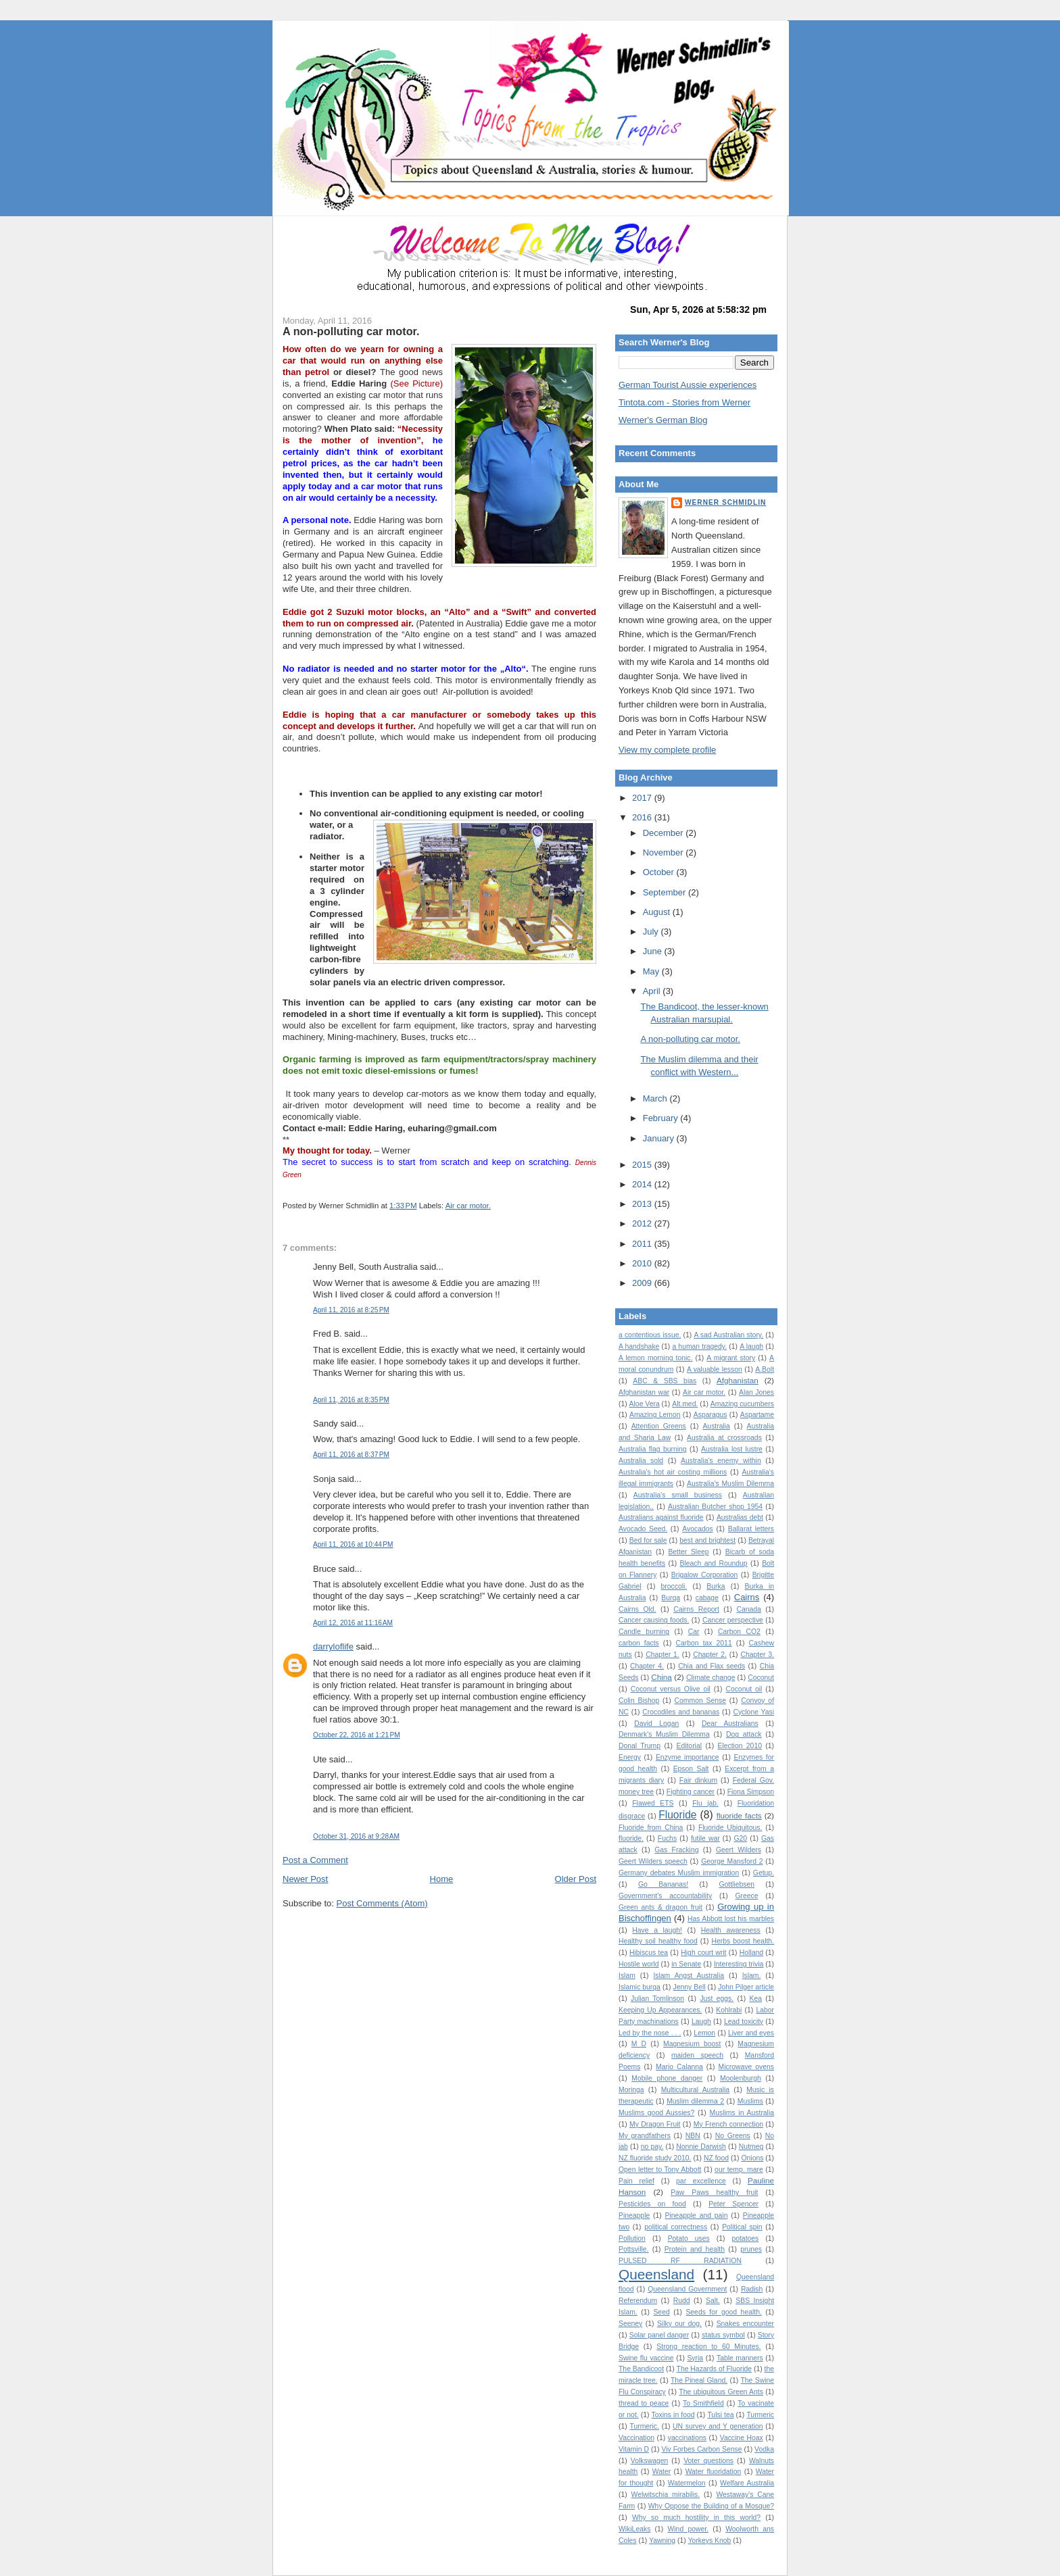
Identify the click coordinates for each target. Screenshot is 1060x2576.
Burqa (670, 1598)
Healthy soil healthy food (658, 1941)
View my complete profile (667, 750)
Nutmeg (751, 2146)
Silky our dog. (679, 2323)
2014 (643, 1184)
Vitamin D (634, 2449)
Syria (695, 2358)
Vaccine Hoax (741, 2438)
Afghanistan (737, 1380)
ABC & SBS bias (664, 1381)
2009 (643, 1283)
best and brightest (707, 1540)
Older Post (575, 1879)
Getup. (763, 1873)
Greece (746, 1896)
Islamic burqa (639, 1987)
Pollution (632, 2238)
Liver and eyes (751, 2033)
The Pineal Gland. (699, 2380)
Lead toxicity (743, 2021)
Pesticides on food (652, 2204)
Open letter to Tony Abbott (660, 2169)
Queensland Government (687, 2289)
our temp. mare (739, 2169)
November (664, 852)
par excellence (701, 2181)
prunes (751, 2249)
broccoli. (674, 1586)
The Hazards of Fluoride (714, 2369)
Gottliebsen (736, 1884)
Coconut (761, 1677)
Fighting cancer (691, 1791)
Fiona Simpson (750, 1791)
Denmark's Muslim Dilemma (664, 1734)
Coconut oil (743, 1689)
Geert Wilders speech (653, 1861)
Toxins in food (673, 2415)
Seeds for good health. (723, 2312)
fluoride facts (739, 1815)
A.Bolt (764, 1369)
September (665, 892)
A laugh (751, 1346)
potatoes (744, 2238)
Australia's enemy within (721, 1460)
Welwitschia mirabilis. (665, 2494)
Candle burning (644, 1631)
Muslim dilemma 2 (695, 2101)
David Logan (656, 1723)
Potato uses (689, 2238)
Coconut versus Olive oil (670, 1689)
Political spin (742, 2227)
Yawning (662, 2540)
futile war (705, 1838)
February (662, 1118)
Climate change (710, 1677)
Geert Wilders (738, 1850)
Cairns (747, 1597)
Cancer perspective (732, 1620)
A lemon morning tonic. (655, 1358)
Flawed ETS (652, 1803)
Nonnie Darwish (701, 2146)
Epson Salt (691, 1769)
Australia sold (641, 1460)
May (652, 971)
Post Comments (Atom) (382, 1903)
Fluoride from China (651, 1827)
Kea (756, 1998)
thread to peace (644, 2403)
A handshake (639, 1346)
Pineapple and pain (696, 2215)
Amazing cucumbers (742, 1404)
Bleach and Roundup (714, 1563)
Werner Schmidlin (725, 502)
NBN (692, 2135)
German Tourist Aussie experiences (687, 385)
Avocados (697, 1529)
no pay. (652, 2146)
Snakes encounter (745, 2323)
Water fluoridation (713, 2471)
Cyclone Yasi (753, 1712)
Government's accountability (665, 1896)
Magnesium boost (692, 2044)
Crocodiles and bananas (680, 1712)
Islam (627, 1975)
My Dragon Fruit (654, 2124)
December (664, 833)
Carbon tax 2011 (704, 1643)
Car (694, 1631)
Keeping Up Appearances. (660, 2010)
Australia (715, 1426)
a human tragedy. (699, 1346)
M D (638, 2044)
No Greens (732, 2135)
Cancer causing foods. (654, 1620)
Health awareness (731, 1930)
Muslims (750, 2101)
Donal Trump (639, 1746)
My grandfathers (645, 2135)
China (661, 1677)
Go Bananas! (663, 1884)
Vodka (764, 2449)
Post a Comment (315, 1860)
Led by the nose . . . (650, 2033)
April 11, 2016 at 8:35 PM (351, 1400)
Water (661, 2471)
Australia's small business (677, 1495)
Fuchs (667, 1838)
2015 (643, 1165)
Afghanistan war (644, 1392)
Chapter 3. (757, 1654)
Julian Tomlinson (657, 1998)
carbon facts (639, 1643)
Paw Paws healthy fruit (714, 2192)
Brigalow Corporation (704, 1575)
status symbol (723, 2335)
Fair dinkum (698, 1780)
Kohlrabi (729, 2010)
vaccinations (687, 2438)
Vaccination (636, 2438)
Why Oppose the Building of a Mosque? (711, 2506)
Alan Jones (756, 1392)
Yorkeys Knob (709, 2540)
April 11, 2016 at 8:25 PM (351, 1310)
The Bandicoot (641, 2369)
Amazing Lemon (655, 1414)
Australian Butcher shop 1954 (715, 1506)
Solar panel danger (659, 2335)
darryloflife (333, 1646)
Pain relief (636, 2181)
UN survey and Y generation (718, 2426)
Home (442, 1879)
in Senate (686, 1964)
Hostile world (639, 1964)
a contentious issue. (650, 1335)
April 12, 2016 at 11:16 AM (353, 1623)
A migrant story (730, 1358)
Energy (630, 1757)
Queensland (656, 2274)
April (653, 991)
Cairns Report (696, 1609)
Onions (752, 2158)
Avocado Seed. (643, 1529)
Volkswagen (649, 2460)
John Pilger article (746, 1987)
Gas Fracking (676, 1850)
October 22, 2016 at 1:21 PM (356, 1735)
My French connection (728, 2124)
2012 (643, 1223)
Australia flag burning (653, 1449)
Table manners (740, 2358)
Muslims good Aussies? (656, 2112)
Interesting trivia (738, 1964)
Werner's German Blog (663, 420)
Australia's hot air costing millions (673, 1472)
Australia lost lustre (732, 1449)
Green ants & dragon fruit (660, 1907)
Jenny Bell (689, 1987)
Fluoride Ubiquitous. (730, 1827)
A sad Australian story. (728, 1335)
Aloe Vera (644, 1404)
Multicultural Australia (695, 2090)
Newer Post (305, 1879)
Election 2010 (740, 1746)
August (658, 912)
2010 (643, 1263)
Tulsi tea (720, 2415)
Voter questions (708, 2460)
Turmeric (760, 2415)
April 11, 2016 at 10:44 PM (353, 1544)
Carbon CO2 (739, 1631)
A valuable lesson (714, 1369)
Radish (752, 2289)
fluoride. (631, 1838)
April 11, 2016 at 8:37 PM (351, 1454)
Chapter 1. (662, 1654)
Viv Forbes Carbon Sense (702, 2449)
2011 (643, 1244)
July (652, 931)
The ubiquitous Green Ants (721, 2392)
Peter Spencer (733, 2204)
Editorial (689, 1746)
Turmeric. (644, 2426)
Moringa (631, 2090)
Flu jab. (705, 1803)
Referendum (638, 2300)
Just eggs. (716, 1998)
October (660, 872)
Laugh (701, 2021)
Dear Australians (730, 1723)
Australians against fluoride (661, 1517)
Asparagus (710, 1414)
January (660, 1138)
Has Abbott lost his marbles (731, 1919)
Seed (661, 2312)
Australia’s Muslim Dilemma (730, 1483)
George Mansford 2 (732, 1861)
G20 (741, 1838)
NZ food (716, 2158)
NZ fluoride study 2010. (655, 2158)
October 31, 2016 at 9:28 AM (356, 1836)
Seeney (630, 2323)
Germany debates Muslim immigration (679, 1873)
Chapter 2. (710, 1654)
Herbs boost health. (743, 1941)
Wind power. (688, 2529)
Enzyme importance (687, 1757)
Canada (748, 1609)
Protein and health (695, 2249)
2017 (643, 798)
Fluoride (677, 1814)
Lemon (704, 2033)
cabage (707, 1598)
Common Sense (700, 1700)
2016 (643, 817)
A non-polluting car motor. (351, 331)
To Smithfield (703, 2403)
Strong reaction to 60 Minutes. (708, 2346)
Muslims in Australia (742, 2112)
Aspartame (757, 1414)
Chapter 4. (647, 1666)
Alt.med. (685, 1404)
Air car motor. (468, 1206)
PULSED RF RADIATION (680, 2260)
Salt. (713, 2300)
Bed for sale (648, 1540)
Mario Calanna (679, 2067)
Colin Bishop (639, 1700)
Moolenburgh (740, 2078)
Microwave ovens (746, 2067)
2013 (643, 1204)
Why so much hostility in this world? (696, 2517)
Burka (715, 1586)
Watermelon (687, 2483)
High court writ (703, 1952)
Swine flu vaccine (646, 2358)
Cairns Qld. (637, 1609)
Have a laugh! (657, 1930)
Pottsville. (633, 2249)
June (654, 951)
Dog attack (744, 1734)
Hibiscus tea (648, 1952)
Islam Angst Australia (688, 1975)
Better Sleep (688, 1552)
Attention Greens (658, 1426)
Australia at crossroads (724, 1437)
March (656, 1098)
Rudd (681, 2300)
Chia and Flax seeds (711, 1666)
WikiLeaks (634, 2529)
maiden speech (697, 2055)
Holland (751, 1952)
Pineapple (634, 2215)
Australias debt (740, 1517)
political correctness (675, 2227)
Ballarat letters (751, 1529)
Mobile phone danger (666, 2078)
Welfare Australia (747, 2483)
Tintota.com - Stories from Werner (684, 402)
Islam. (751, 1975)
